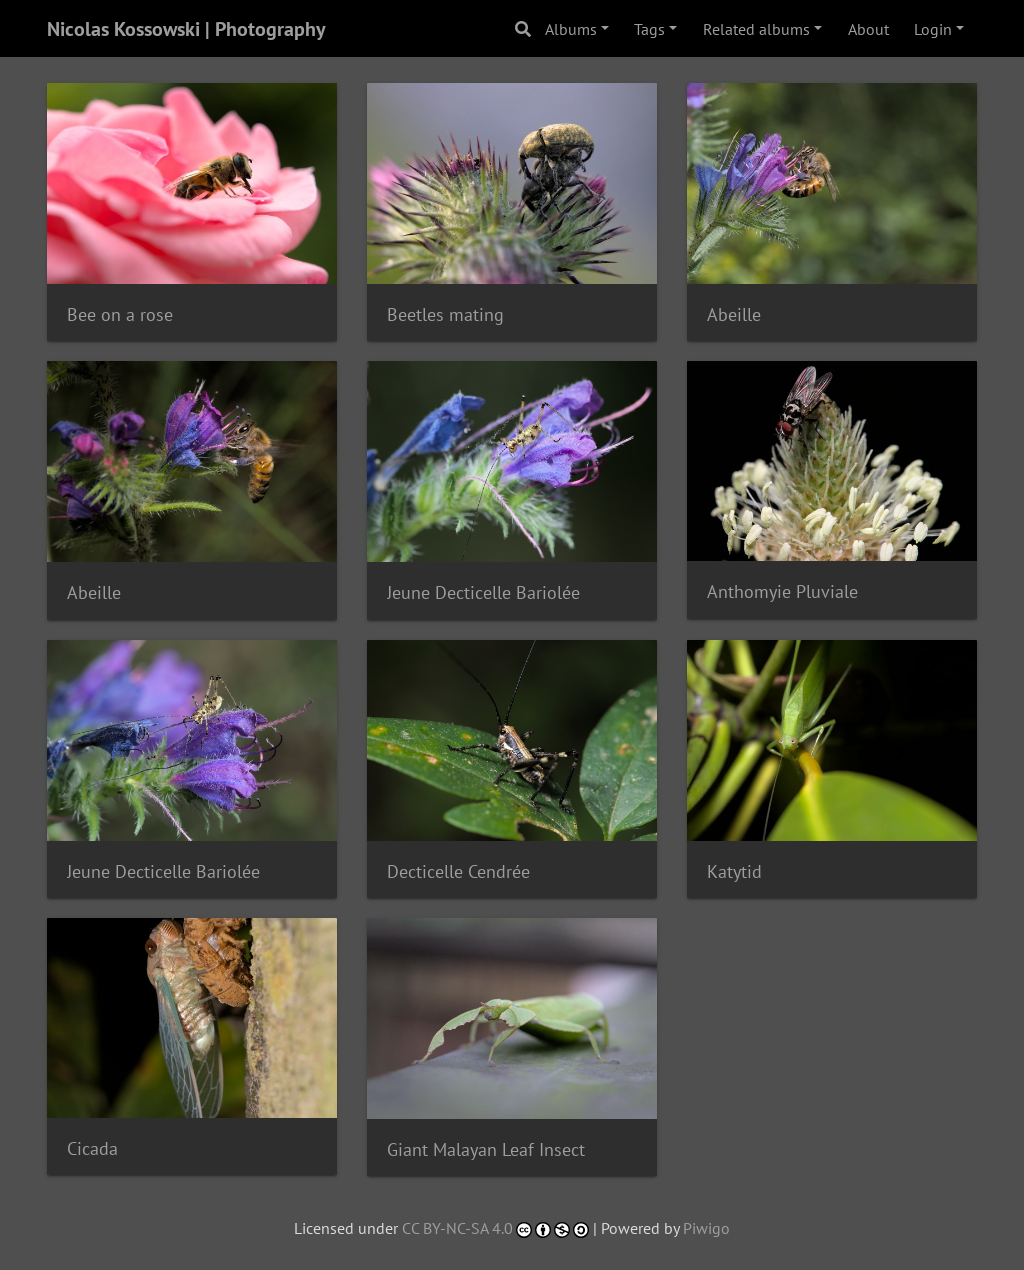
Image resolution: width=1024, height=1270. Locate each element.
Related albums (756, 29)
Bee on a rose (120, 314)
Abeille (734, 314)
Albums (571, 29)
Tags (649, 29)
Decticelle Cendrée (458, 871)
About (868, 29)
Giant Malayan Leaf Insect (486, 1149)
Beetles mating (445, 314)
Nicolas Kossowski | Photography (186, 29)
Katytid (734, 871)
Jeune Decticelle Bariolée (483, 592)
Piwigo (706, 1228)
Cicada (92, 1148)
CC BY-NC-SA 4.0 (457, 1228)
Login (933, 29)
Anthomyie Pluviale (782, 591)
